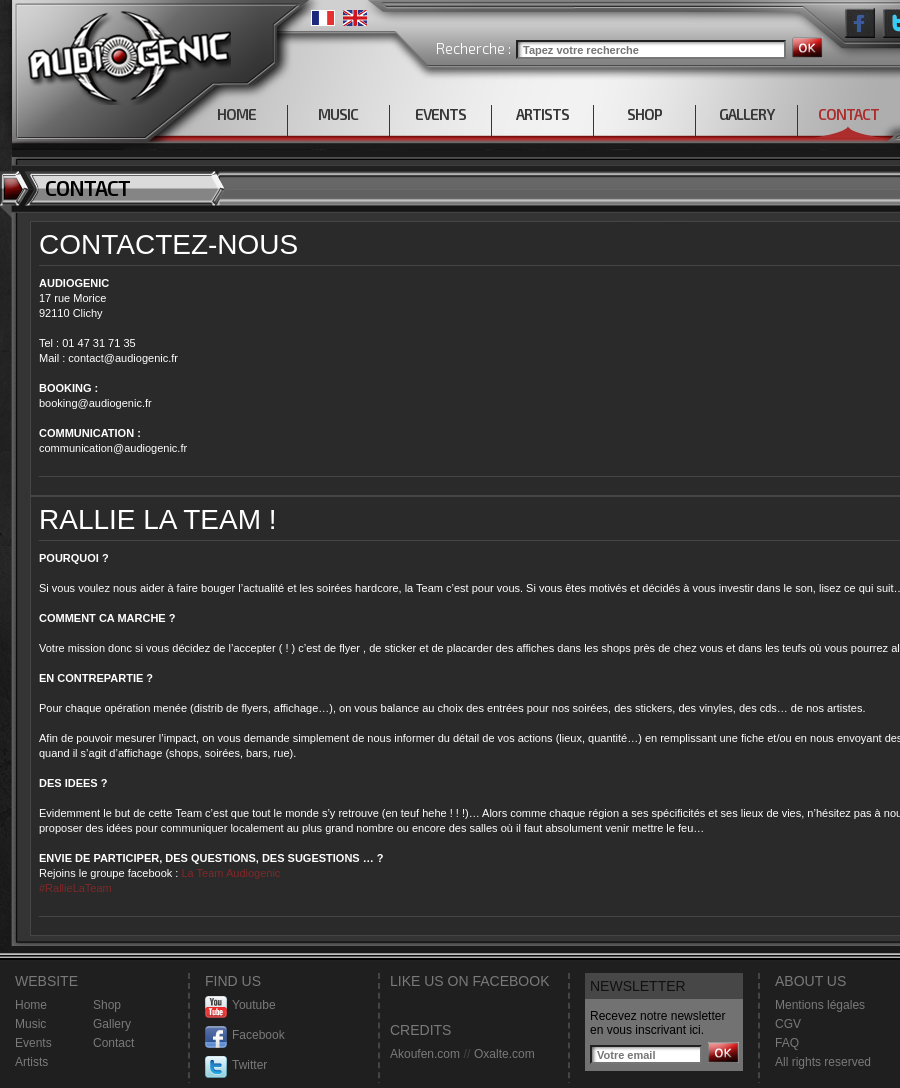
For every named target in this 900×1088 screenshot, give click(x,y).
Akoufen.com (425, 1054)
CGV (788, 1024)
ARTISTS (542, 114)
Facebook (245, 1035)
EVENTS (440, 114)
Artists (31, 1062)
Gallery (112, 1024)
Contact (113, 1043)
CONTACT (848, 114)
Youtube (240, 1005)
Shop (107, 1005)
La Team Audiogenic (229, 873)
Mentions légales (820, 1005)
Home (31, 1005)
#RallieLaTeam (75, 888)
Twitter (236, 1065)
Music (30, 1024)
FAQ (787, 1043)
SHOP (644, 114)
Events (33, 1043)
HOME (236, 114)
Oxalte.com (504, 1054)
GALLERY (746, 114)
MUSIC (338, 114)
